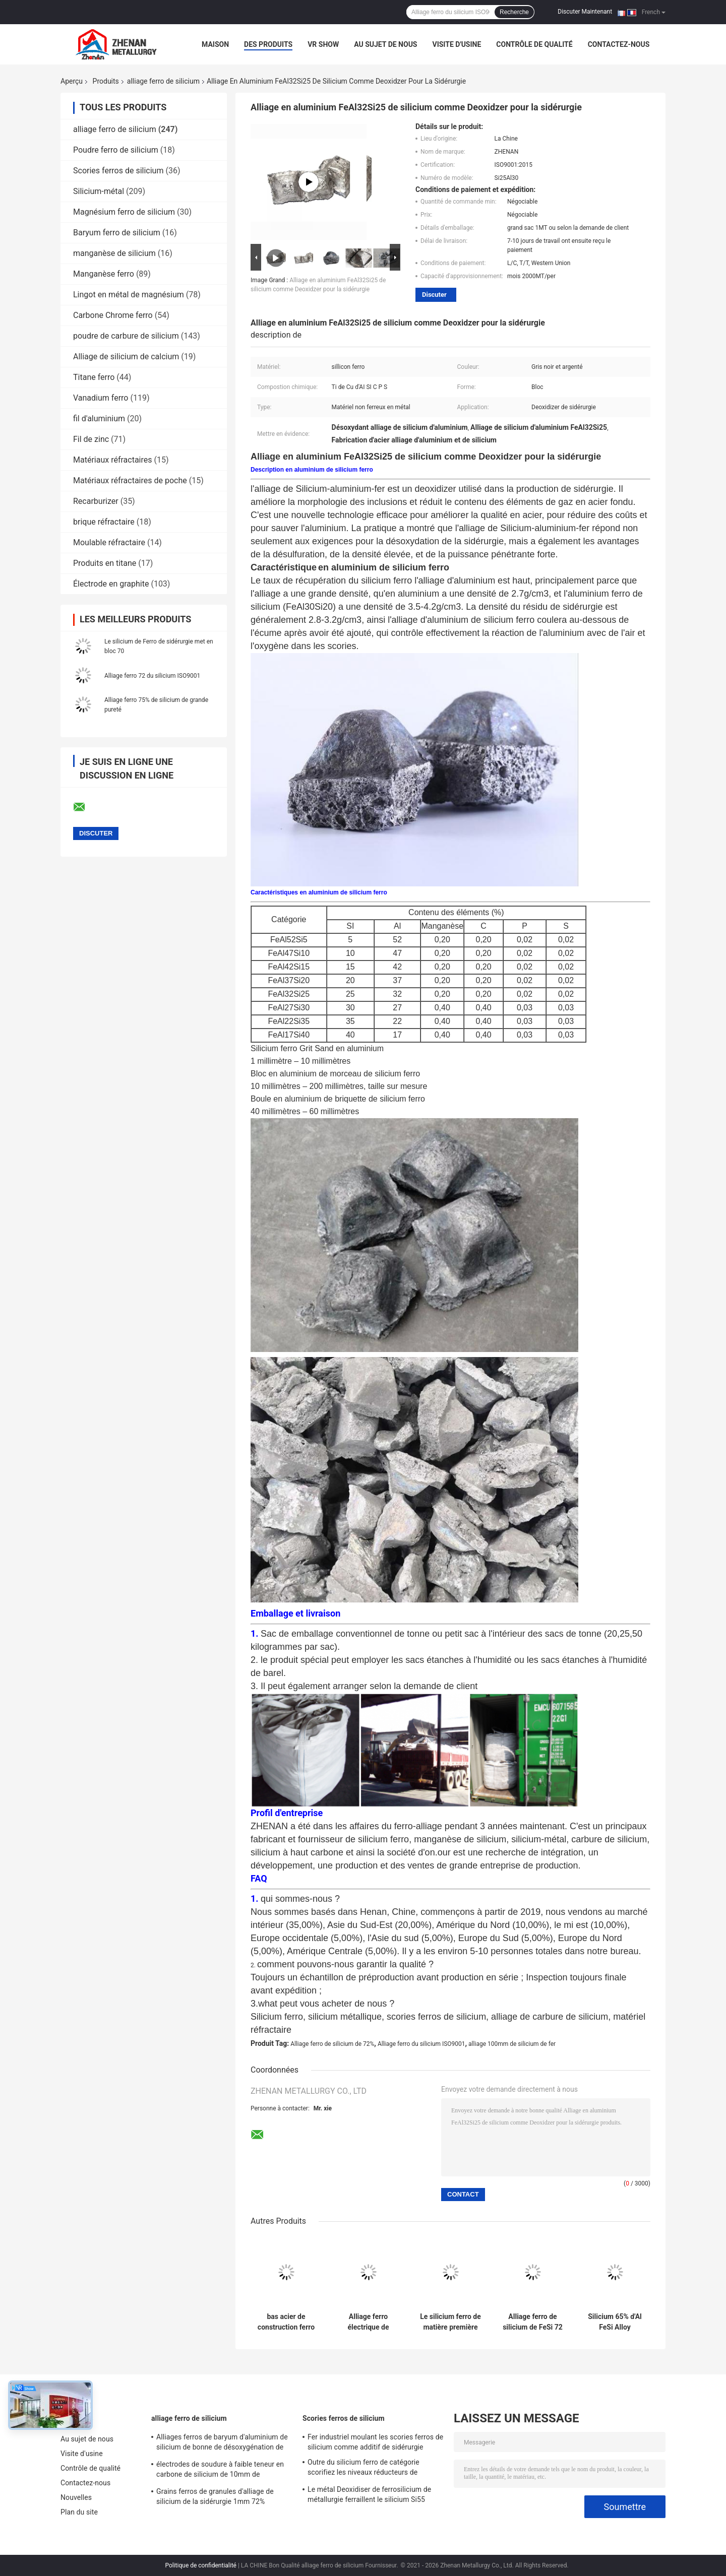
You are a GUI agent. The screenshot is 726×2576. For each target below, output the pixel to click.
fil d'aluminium (99, 418)
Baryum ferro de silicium (116, 232)
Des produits (268, 44)
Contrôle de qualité (534, 44)
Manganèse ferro (103, 274)
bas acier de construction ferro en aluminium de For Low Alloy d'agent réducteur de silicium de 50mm (286, 2322)
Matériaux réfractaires (112, 460)
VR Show (323, 44)
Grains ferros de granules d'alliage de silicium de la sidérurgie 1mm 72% (215, 2496)
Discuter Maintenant (585, 11)
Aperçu (71, 81)
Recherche (514, 12)
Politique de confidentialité (200, 2565)
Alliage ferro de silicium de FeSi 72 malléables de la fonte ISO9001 (533, 2322)
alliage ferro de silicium (163, 81)
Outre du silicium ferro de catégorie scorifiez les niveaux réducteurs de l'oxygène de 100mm (363, 2468)
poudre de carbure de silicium (126, 336)
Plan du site (79, 2512)
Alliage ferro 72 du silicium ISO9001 (152, 675)
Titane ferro (93, 377)
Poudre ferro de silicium (115, 150)
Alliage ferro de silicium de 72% (332, 2043)
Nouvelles (76, 2497)
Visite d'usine (457, 44)
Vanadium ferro (100, 398)
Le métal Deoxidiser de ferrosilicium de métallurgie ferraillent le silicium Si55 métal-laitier (369, 2495)
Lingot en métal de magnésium (128, 294)
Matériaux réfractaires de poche (130, 480)
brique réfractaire (104, 522)
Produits (106, 81)
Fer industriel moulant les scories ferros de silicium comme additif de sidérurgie (375, 2442)
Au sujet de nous (385, 44)
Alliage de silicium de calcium (126, 356)
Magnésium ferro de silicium (124, 212)
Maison (215, 44)
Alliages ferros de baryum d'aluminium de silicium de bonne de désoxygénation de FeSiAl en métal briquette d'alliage (222, 2443)
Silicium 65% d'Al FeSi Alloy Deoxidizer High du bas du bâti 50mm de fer (615, 2322)
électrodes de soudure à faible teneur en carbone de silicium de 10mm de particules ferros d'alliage (220, 2470)
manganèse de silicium (114, 253)
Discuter (434, 294)
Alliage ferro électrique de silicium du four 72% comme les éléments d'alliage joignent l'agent (368, 2322)
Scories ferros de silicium (118, 170)
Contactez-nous (619, 44)
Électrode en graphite (111, 584)
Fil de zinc (91, 439)
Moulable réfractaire (109, 542)
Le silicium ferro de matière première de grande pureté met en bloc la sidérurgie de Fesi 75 (450, 2322)
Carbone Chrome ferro (113, 315)
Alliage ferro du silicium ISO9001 (421, 2043)
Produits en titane (104, 563)
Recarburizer (95, 501)
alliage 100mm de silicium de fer (512, 2043)
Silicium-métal (98, 191)
